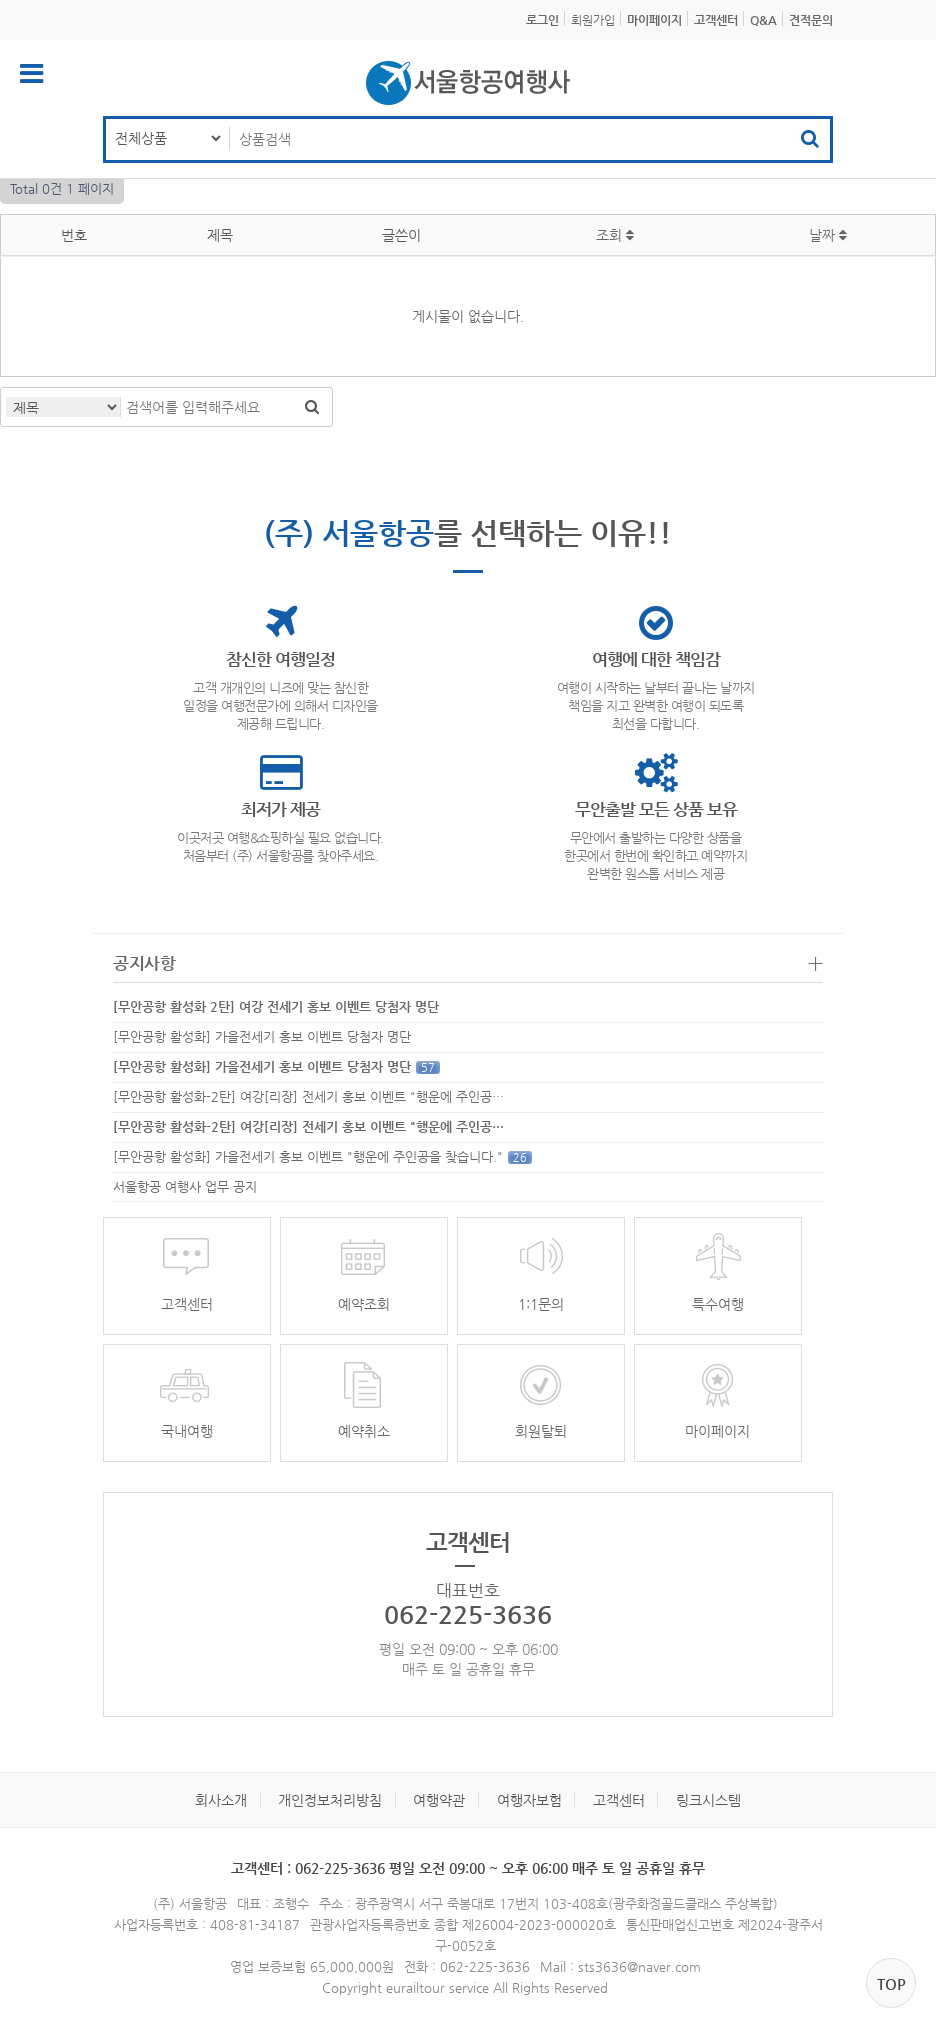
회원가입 (593, 20)
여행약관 (439, 1800)
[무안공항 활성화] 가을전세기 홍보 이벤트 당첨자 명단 (262, 1036)
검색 (810, 139)
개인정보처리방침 (330, 1800)
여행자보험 (529, 1800)
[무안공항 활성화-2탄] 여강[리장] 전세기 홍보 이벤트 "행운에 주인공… (308, 1096)
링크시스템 (708, 1800)
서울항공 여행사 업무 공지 (185, 1186)
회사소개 (221, 1800)
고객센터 (619, 1800)
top (891, 1983)
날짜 (828, 235)
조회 (615, 235)
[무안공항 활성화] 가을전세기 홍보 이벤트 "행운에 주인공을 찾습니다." (322, 1156)
